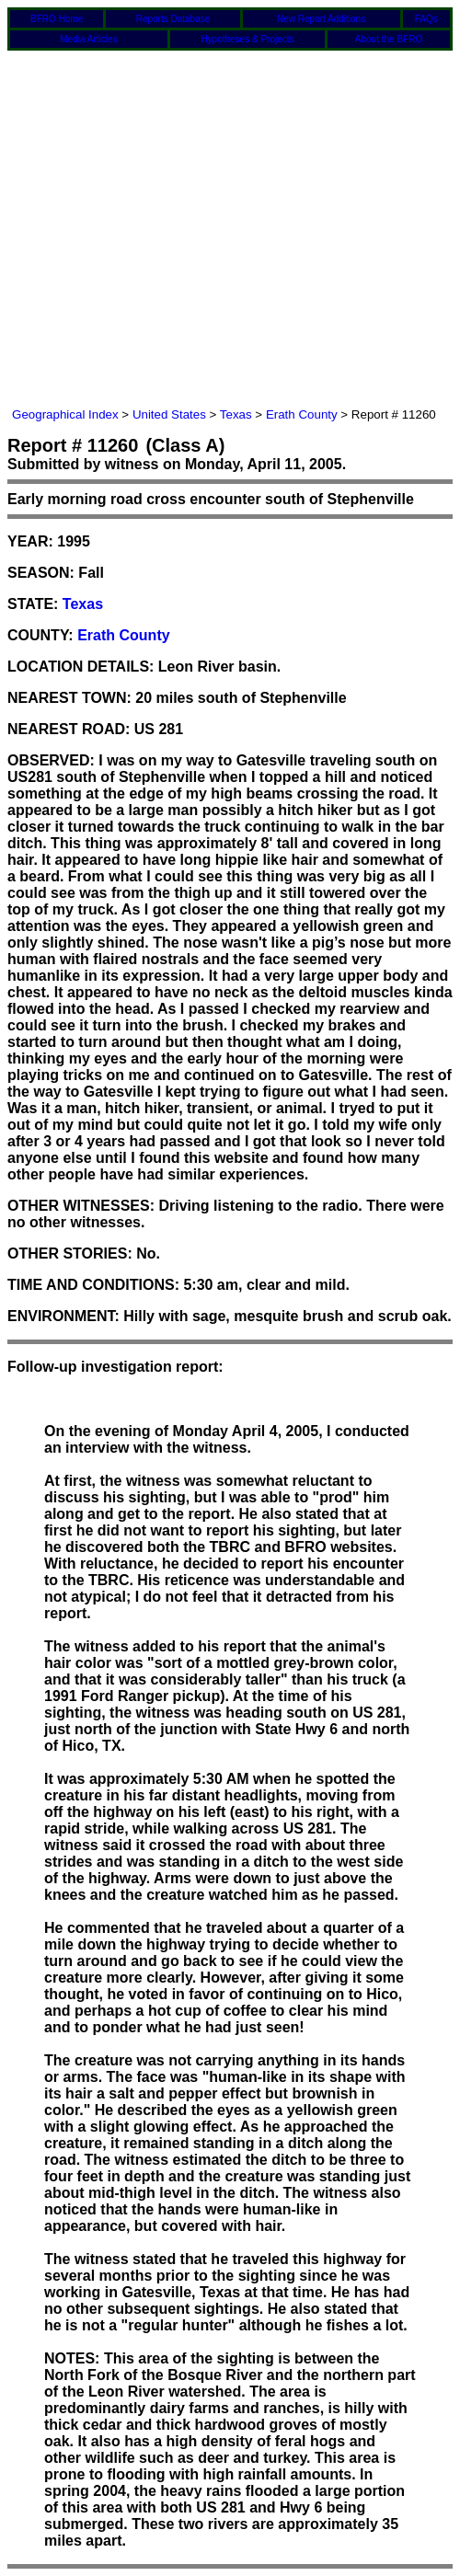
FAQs (426, 19)
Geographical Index (65, 414)
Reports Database (173, 19)
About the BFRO (388, 39)
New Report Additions (321, 19)
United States (169, 414)
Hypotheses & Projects (247, 39)
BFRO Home (56, 19)
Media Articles (88, 39)
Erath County (302, 414)
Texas (236, 414)
